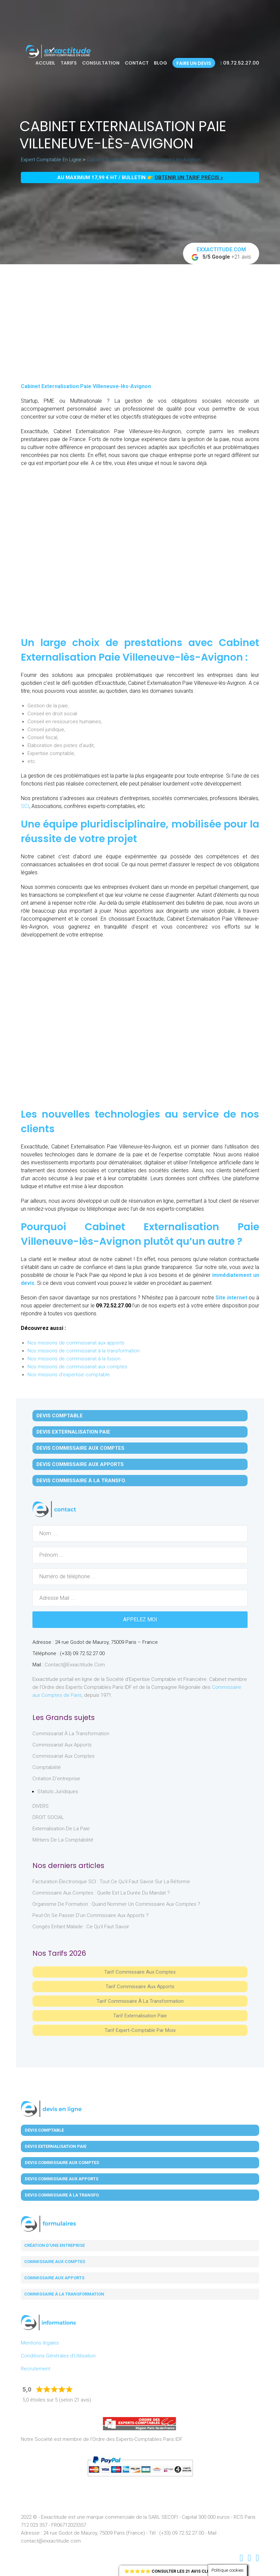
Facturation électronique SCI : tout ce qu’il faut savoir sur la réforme (111, 1882)
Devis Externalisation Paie (73, 1432)
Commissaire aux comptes (54, 2261)
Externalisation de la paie (61, 1829)
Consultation (100, 63)
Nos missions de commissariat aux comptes (77, 1367)
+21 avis (221, 253)
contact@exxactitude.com (75, 1665)
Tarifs (69, 63)
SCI (25, 806)
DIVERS (40, 1806)
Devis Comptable (59, 1416)
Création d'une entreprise (54, 2245)
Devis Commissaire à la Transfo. (81, 1481)
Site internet (231, 1297)
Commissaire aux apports (54, 2277)
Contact (137, 63)
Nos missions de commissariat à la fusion (73, 1359)
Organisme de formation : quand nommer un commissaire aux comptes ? (116, 1904)
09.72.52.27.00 (239, 63)
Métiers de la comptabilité (62, 1840)
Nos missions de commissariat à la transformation (83, 1351)
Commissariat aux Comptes (63, 1756)
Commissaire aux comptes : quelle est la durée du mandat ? (101, 1893)
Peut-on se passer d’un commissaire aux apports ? (90, 1915)
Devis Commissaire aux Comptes (80, 1448)
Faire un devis (193, 63)
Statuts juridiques (57, 1791)
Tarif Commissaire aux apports (140, 1987)
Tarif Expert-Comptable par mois (140, 2030)
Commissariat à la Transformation (70, 1734)
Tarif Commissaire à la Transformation (140, 2001)
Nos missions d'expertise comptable (68, 1375)
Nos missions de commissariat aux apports (75, 1343)
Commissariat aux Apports (62, 1745)
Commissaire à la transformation (64, 2294)
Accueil (45, 63)
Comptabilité (46, 1767)
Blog (160, 63)
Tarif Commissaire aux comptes (140, 1972)
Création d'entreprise (56, 1779)
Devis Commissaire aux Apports (80, 1464)
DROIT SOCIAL (48, 1817)
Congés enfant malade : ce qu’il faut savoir (80, 1927)
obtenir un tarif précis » (189, 177)
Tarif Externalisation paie (140, 2016)
